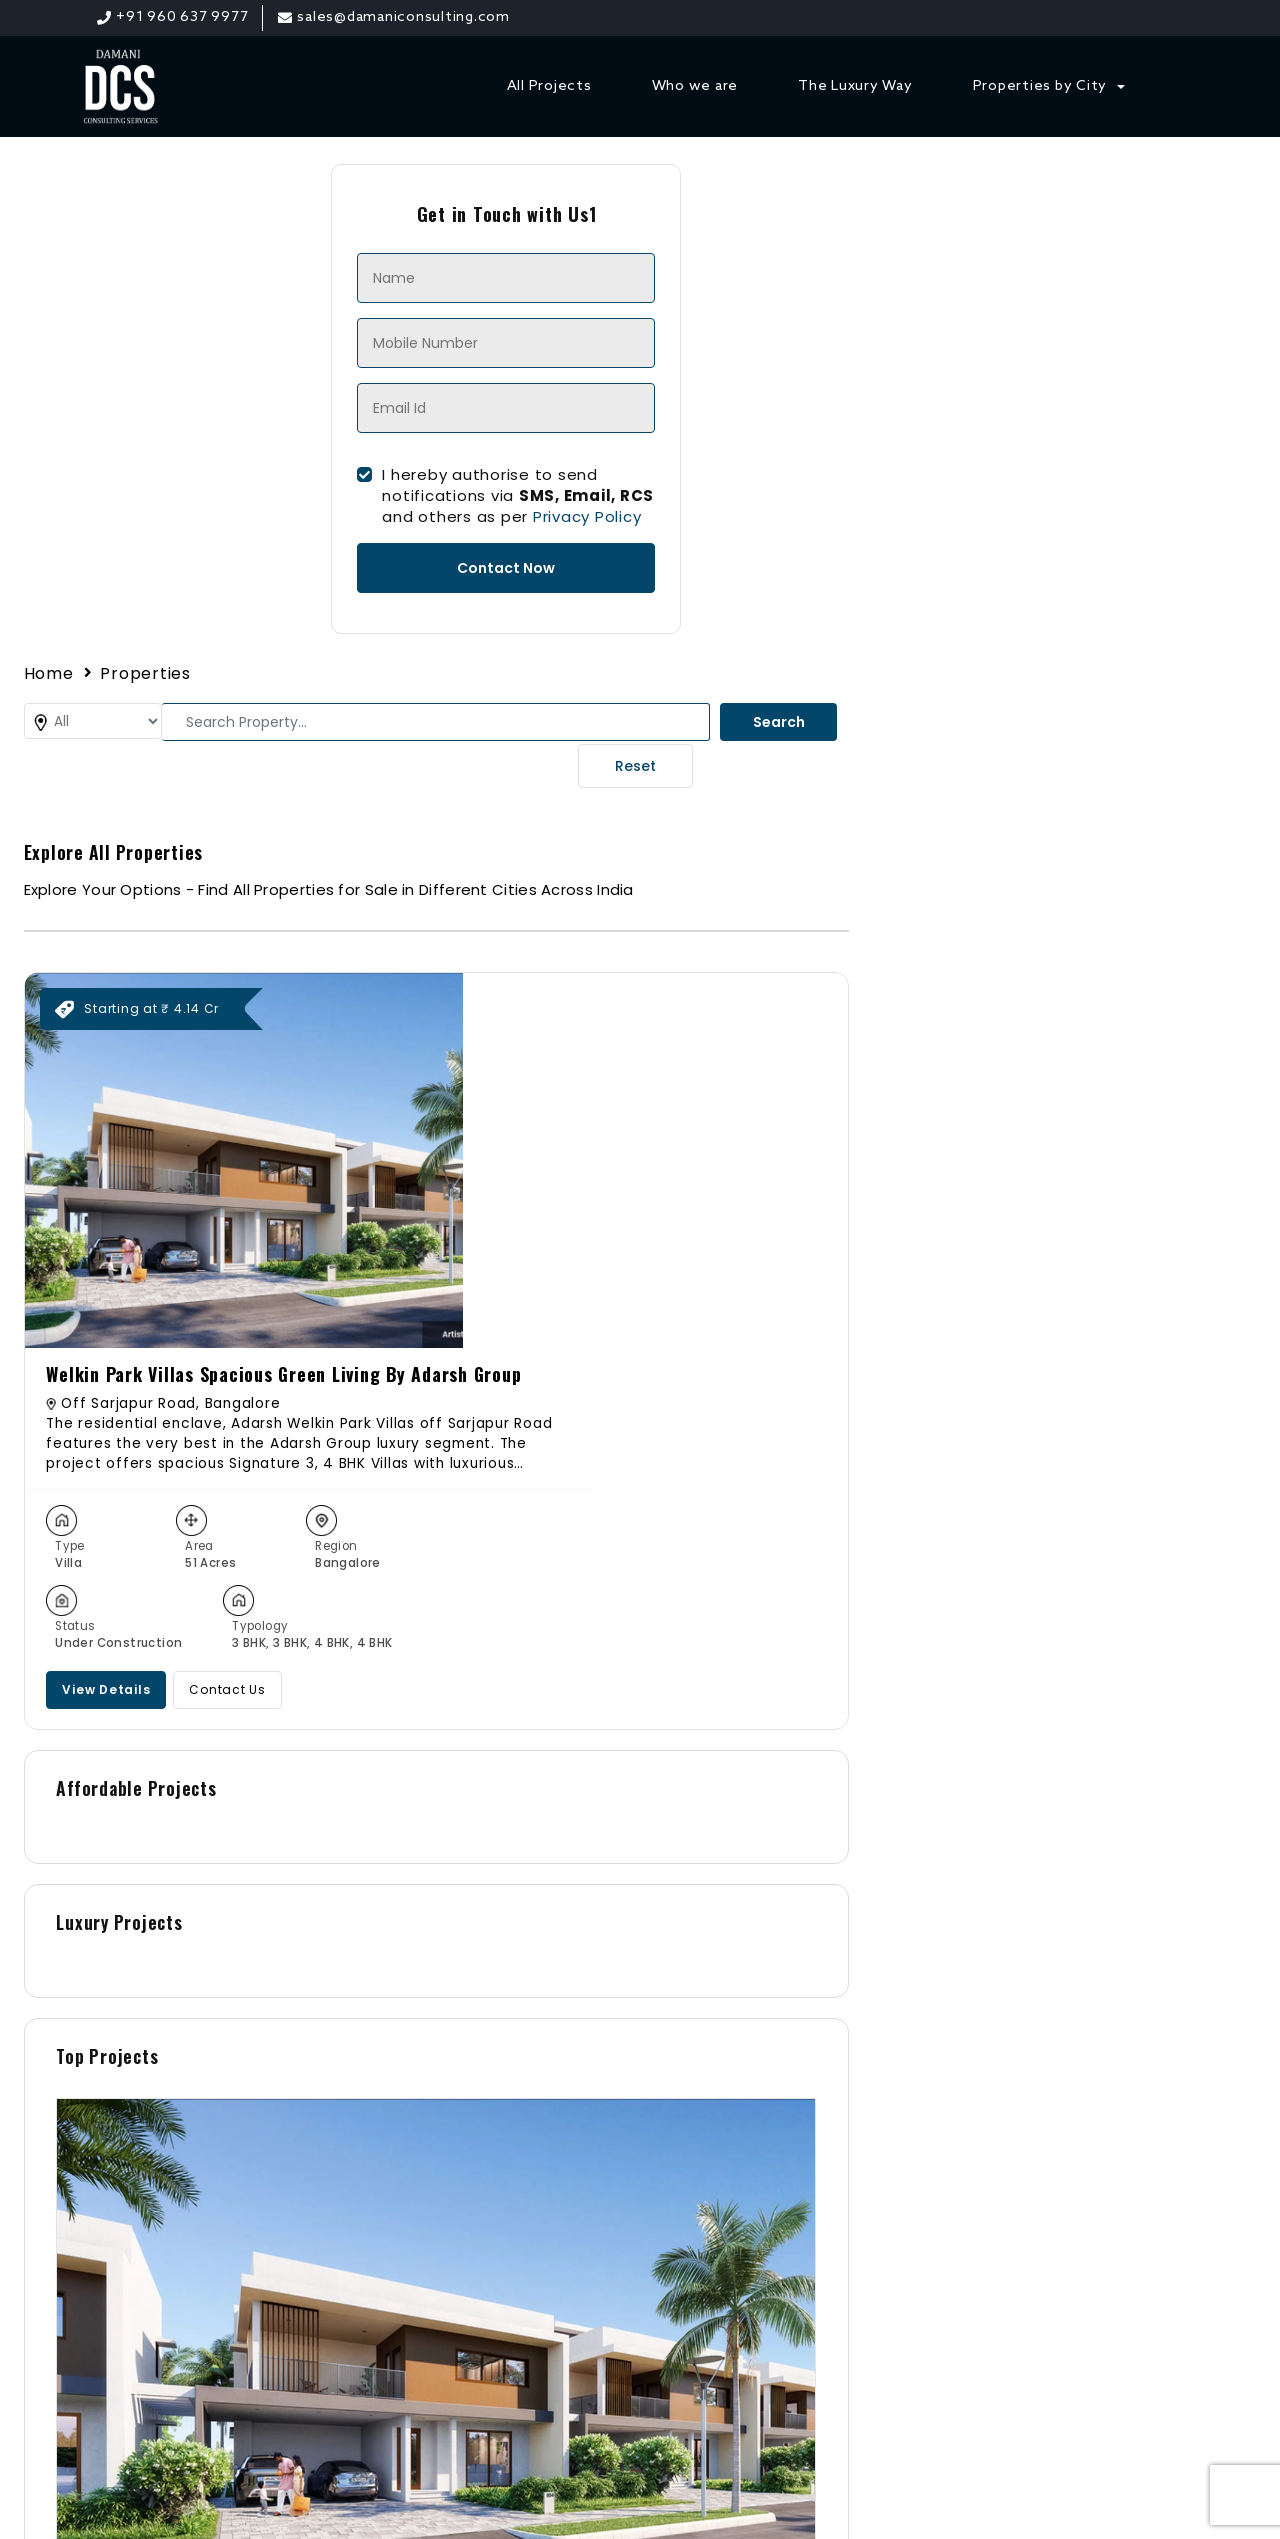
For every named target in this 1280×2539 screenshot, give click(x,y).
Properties (660, 182)
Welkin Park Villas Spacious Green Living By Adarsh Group (1026, 482)
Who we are (695, 87)
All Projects (549, 87)
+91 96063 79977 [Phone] (932, 2128)
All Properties (512, 2061)
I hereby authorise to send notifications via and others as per (349, 501)
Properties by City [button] (1042, 87)
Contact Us (1026, 801)
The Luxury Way (856, 87)
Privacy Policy (418, 522)
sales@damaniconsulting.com (983, 2158)
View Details (905, 801)
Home (563, 182)
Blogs (482, 2133)
